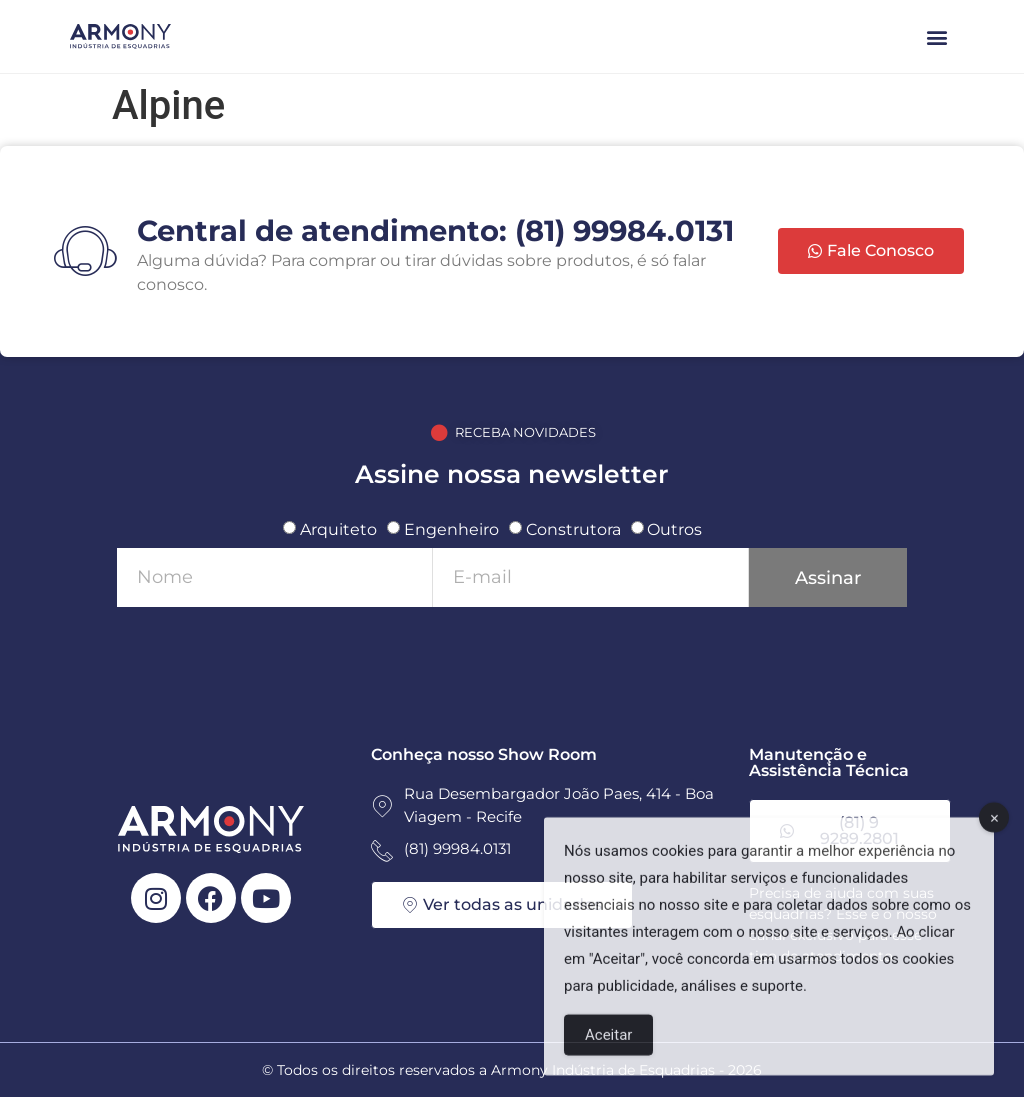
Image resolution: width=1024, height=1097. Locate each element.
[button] (937, 36)
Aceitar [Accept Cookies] (608, 1053)
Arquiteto (338, 529)
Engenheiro (451, 529)
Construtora (573, 529)
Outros (674, 529)
